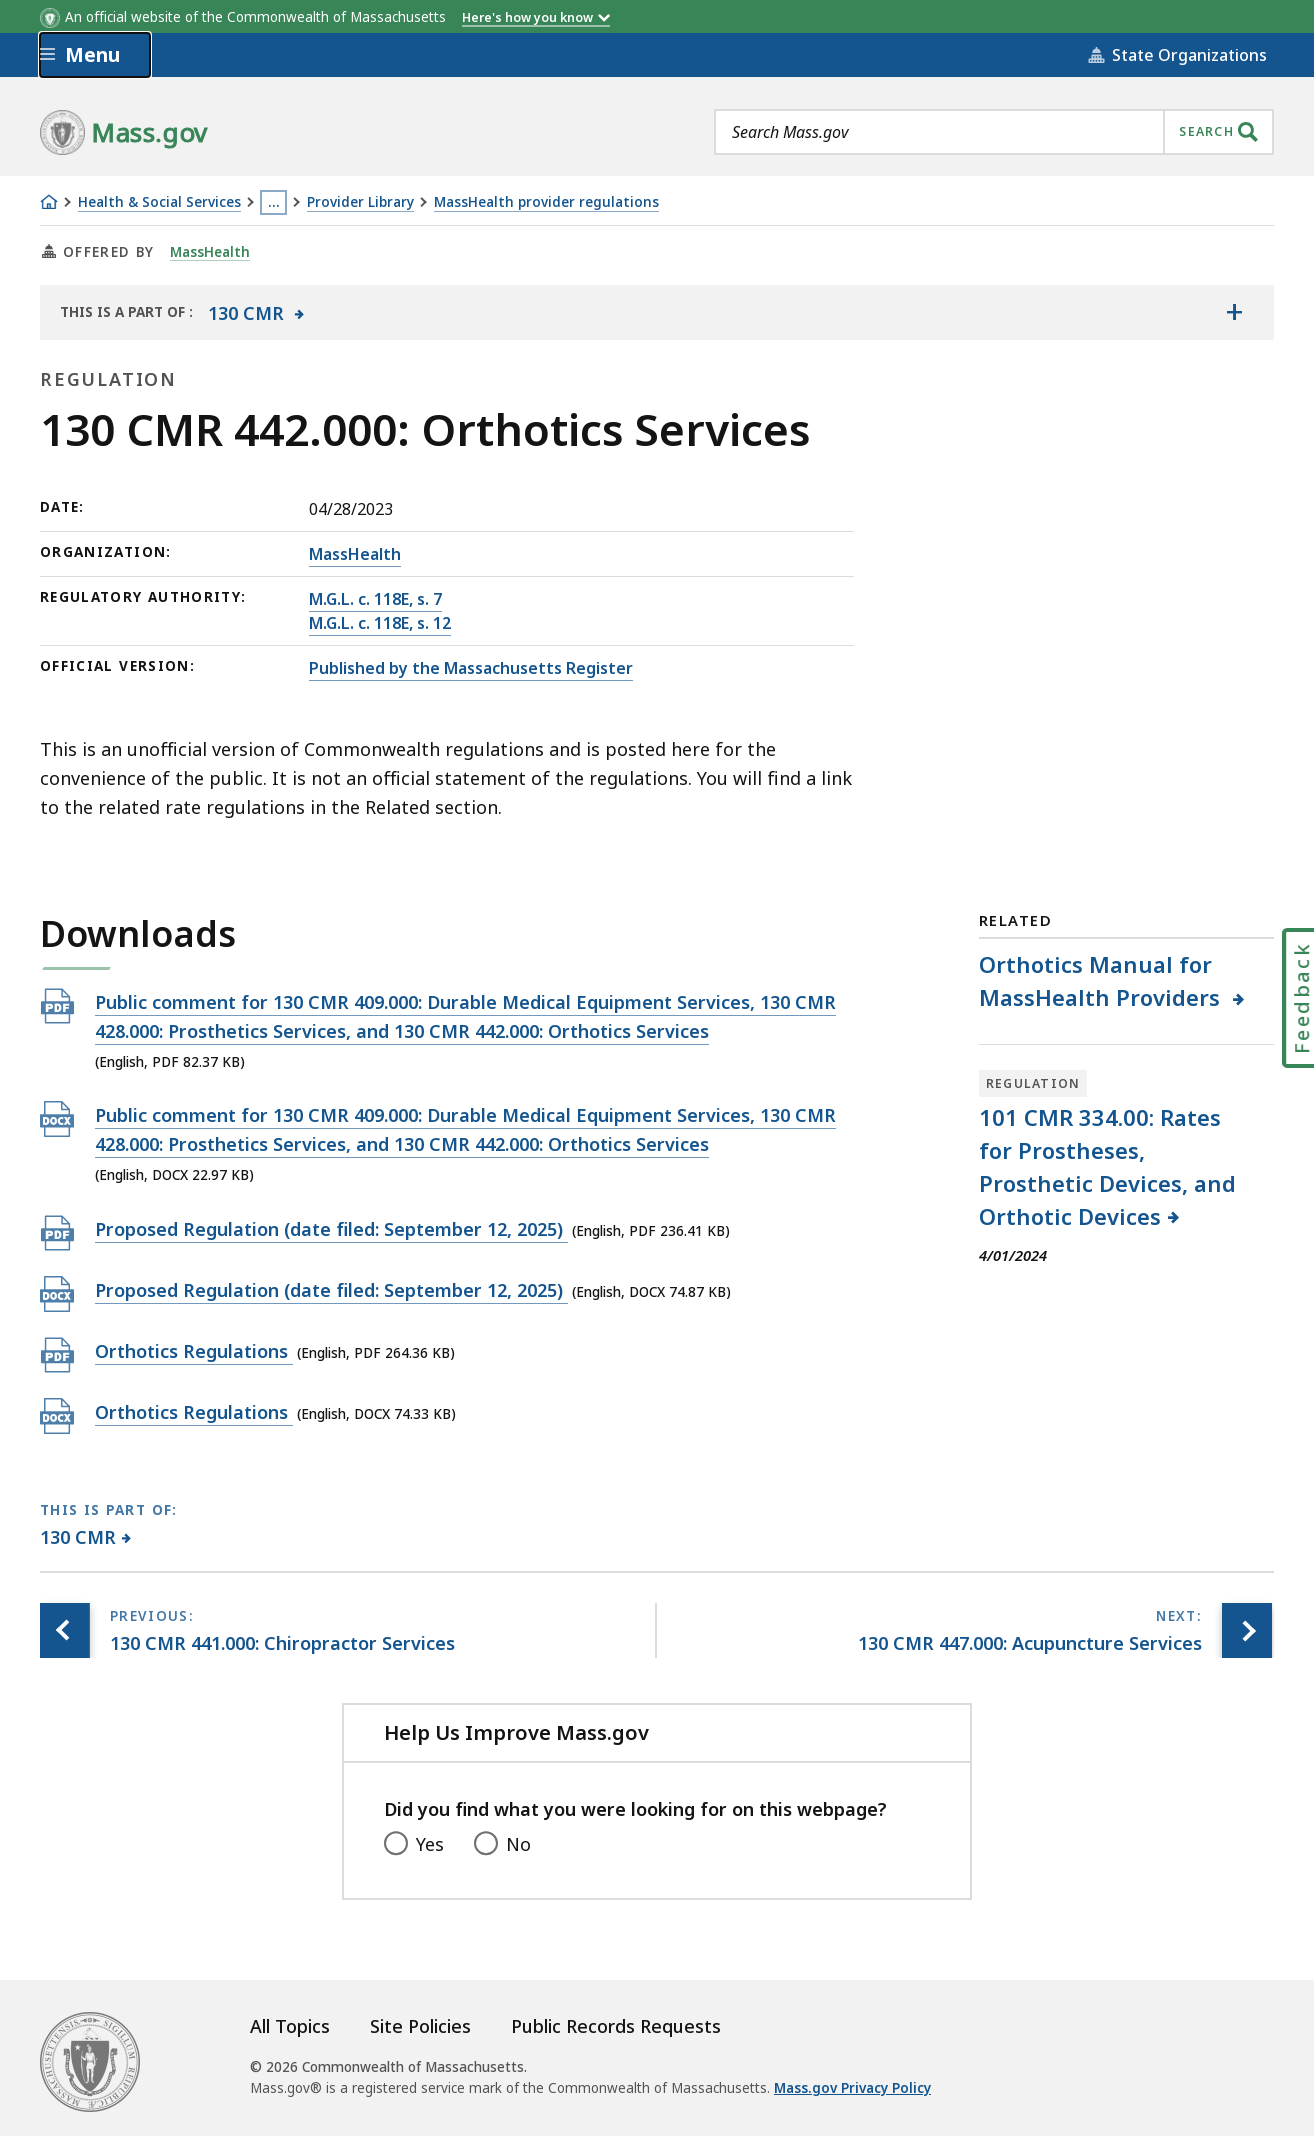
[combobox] (994, 132)
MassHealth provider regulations (546, 202)
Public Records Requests (616, 2026)
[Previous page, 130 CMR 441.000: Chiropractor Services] (65, 1630)
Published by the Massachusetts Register (471, 668)
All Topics (290, 2026)
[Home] (49, 202)
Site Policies (420, 2026)
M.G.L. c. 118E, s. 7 (375, 599)
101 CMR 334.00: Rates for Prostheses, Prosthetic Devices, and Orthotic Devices (1107, 1166)
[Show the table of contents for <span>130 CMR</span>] (1234, 312)
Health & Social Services (159, 202)
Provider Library (360, 202)
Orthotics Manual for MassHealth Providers (1103, 980)
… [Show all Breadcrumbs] (274, 202)
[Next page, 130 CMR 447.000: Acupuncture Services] (1247, 1630)
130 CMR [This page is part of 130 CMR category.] (78, 1537)
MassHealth (210, 252)
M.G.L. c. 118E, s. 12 (380, 623)
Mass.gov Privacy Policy (852, 2088)
